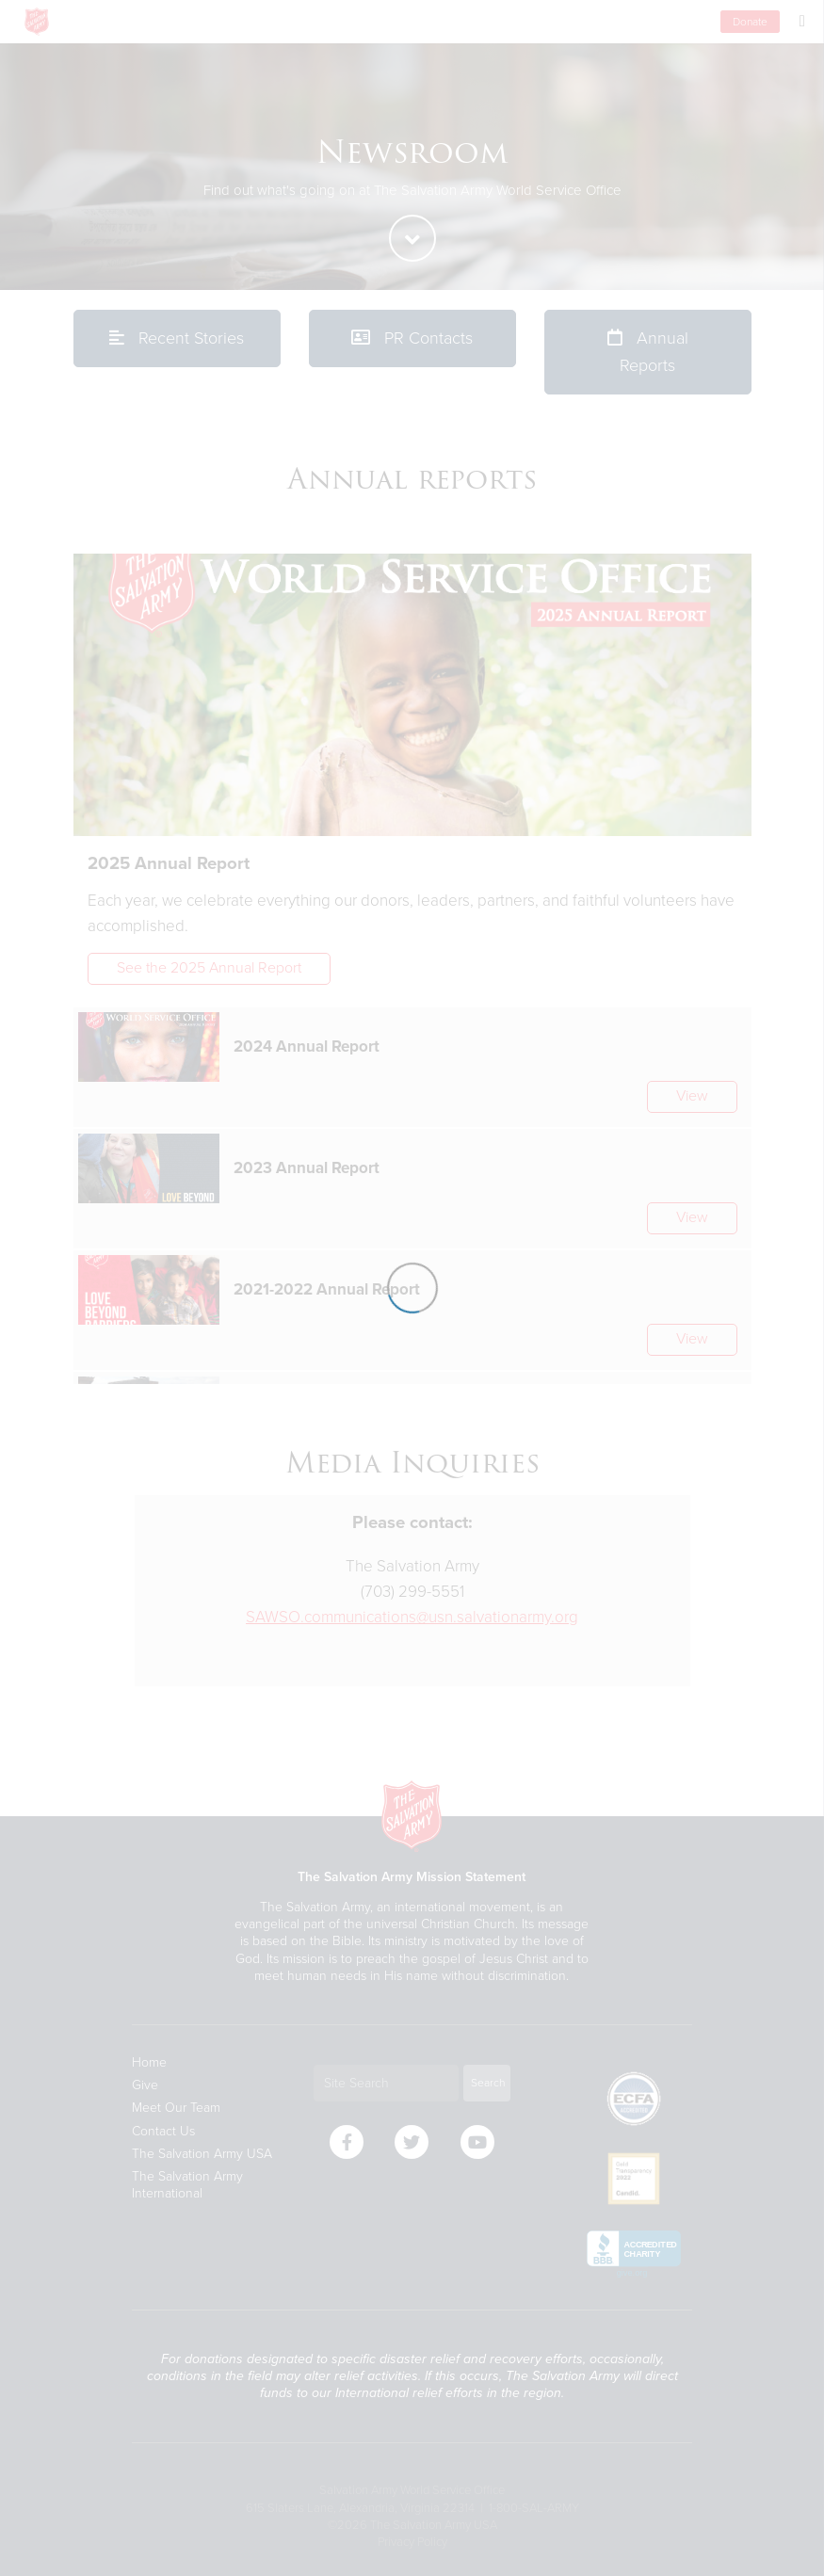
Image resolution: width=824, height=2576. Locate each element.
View (692, 1096)
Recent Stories (176, 338)
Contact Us (163, 2131)
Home (149, 2062)
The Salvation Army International (187, 2184)
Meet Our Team (176, 2108)
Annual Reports (647, 352)
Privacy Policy (412, 2542)
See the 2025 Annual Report (209, 967)
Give (145, 2085)
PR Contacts (412, 338)
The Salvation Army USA (202, 2154)
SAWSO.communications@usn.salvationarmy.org (412, 1617)
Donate (750, 21)
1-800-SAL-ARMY (534, 2508)
